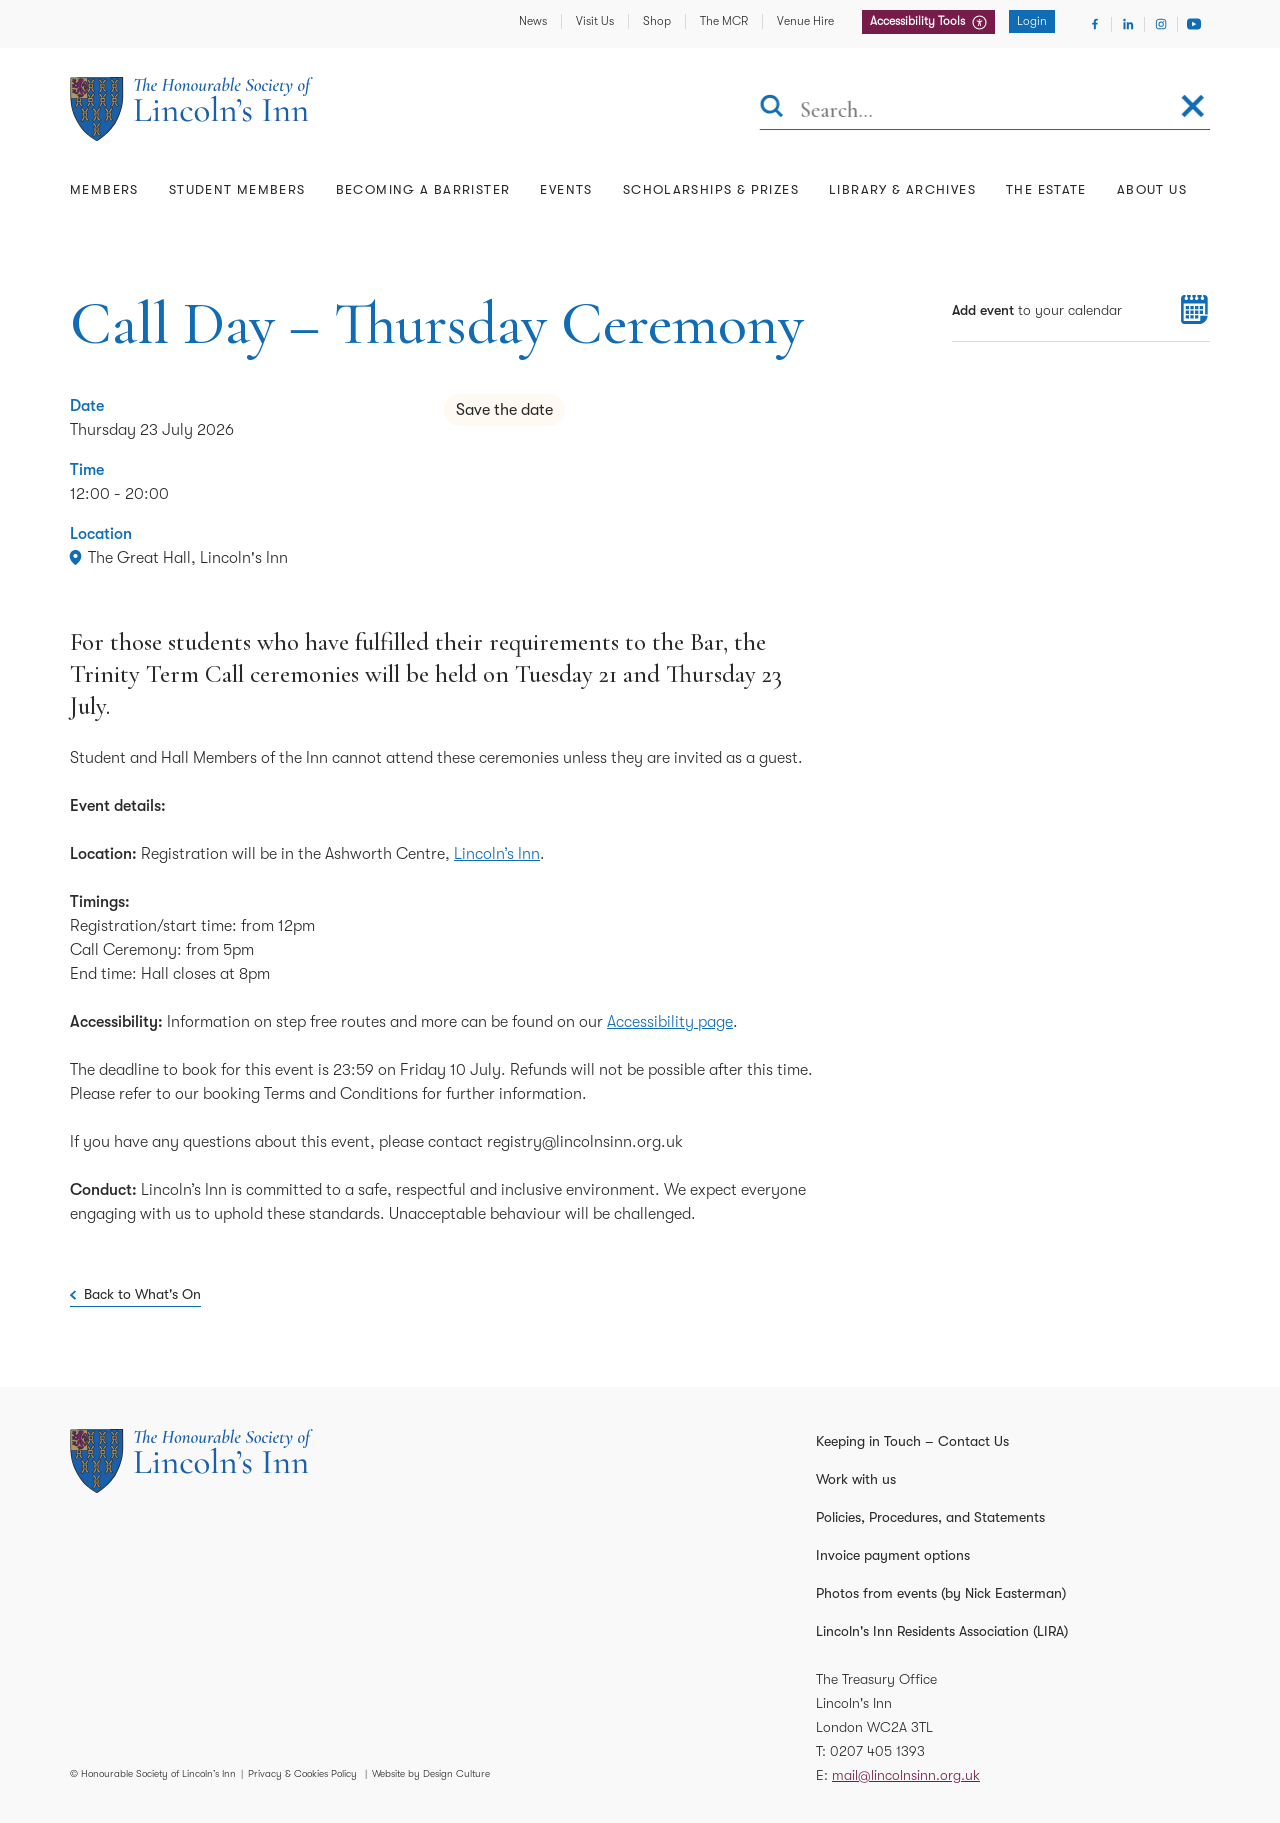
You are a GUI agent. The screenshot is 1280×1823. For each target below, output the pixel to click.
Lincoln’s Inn (497, 854)
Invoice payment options (893, 1555)
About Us (1152, 189)
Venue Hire (805, 21)
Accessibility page (670, 1022)
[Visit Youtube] (1194, 24)
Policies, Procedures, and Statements (930, 1517)
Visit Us (595, 21)
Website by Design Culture (431, 1773)
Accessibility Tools (919, 21)
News (533, 21)
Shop (657, 21)
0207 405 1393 (877, 1751)
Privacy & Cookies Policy (302, 1773)
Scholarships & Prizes (711, 189)
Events (566, 189)
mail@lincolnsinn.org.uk (906, 1775)
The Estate (1046, 189)
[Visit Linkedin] (1128, 24)
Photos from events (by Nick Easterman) (941, 1593)
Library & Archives (902, 189)
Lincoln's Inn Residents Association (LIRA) (942, 1631)
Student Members (237, 189)
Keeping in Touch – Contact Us (912, 1441)
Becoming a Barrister (423, 189)
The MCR (724, 21)
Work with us (856, 1479)
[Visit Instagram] (1161, 24)
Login (1032, 21)
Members (104, 189)
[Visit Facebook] (1095, 24)
